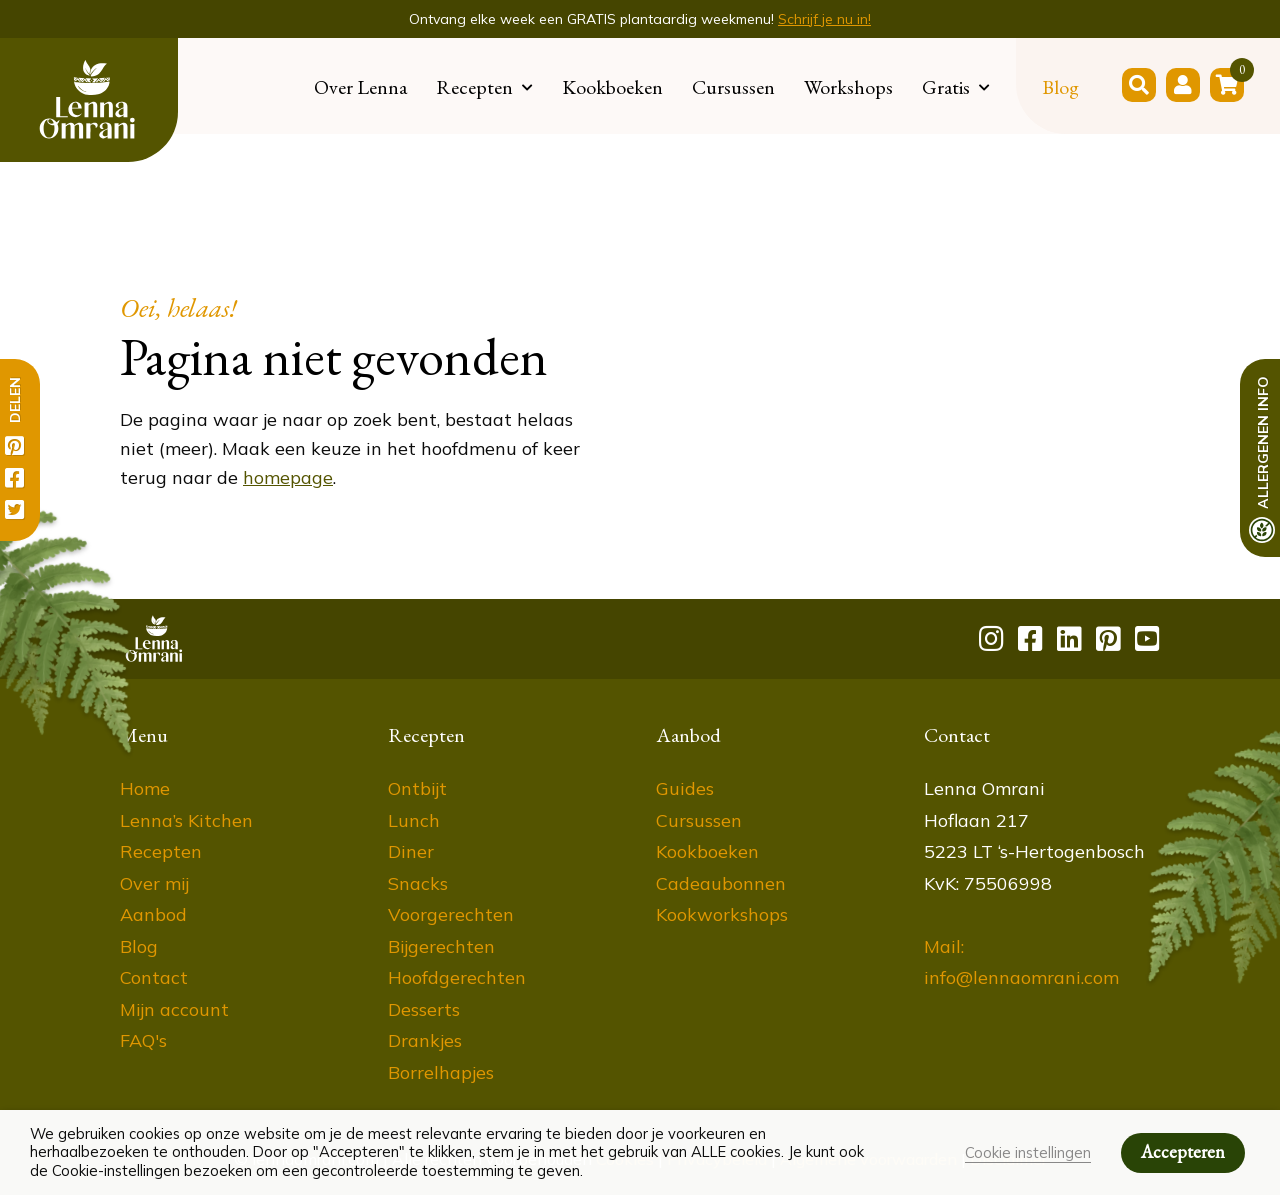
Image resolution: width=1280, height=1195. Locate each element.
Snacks (418, 883)
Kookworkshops (722, 914)
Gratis (946, 87)
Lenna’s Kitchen (186, 820)
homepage (288, 477)
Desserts (424, 1009)
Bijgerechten (441, 946)
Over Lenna (360, 87)
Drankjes (425, 1040)
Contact (154, 977)
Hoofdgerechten (457, 977)
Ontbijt (417, 788)
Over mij (154, 883)
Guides (685, 788)
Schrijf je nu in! (824, 19)
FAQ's (143, 1040)
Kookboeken (612, 87)
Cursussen (733, 87)
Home (145, 788)
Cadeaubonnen (721, 883)
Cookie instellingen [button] (1028, 1152)
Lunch (414, 820)
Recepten (474, 87)
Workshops (848, 87)
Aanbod (153, 914)
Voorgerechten (451, 914)
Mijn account (174, 1009)
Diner (411, 851)
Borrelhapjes (441, 1072)
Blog (1060, 87)
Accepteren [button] (1183, 1151)
